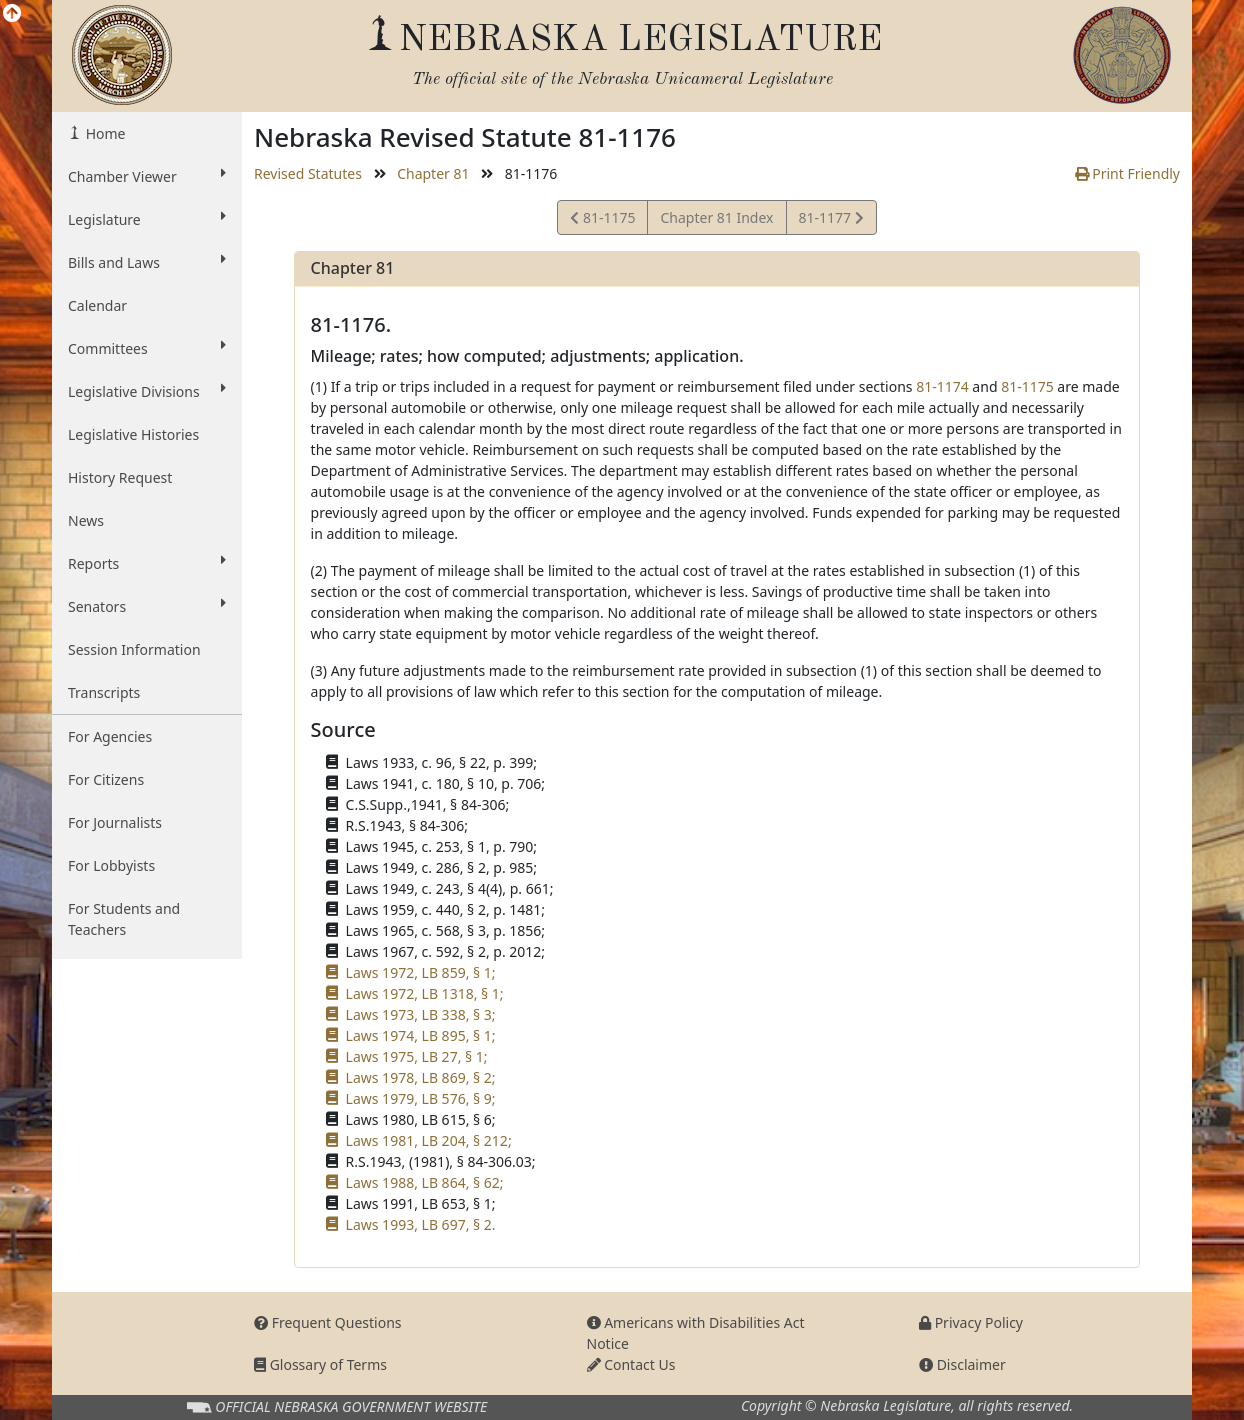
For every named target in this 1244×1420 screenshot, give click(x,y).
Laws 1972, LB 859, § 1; (421, 972)
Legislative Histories (133, 434)
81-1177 (831, 220)
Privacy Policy (971, 1322)
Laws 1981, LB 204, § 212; (429, 1140)
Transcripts (104, 692)
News (86, 520)
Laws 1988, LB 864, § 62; (425, 1182)
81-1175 (602, 220)
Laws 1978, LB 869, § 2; (421, 1077)
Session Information (134, 649)
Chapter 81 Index (716, 217)
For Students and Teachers (124, 919)
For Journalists (115, 822)
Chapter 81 (433, 173)
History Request (120, 477)
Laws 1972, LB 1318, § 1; (425, 993)
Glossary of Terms (320, 1364)
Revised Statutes (308, 173)
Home (103, 133)
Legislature (147, 219)
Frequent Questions (328, 1322)
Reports (147, 563)
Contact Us (631, 1364)
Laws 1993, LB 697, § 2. (421, 1224)
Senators (147, 606)
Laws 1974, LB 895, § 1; (421, 1035)
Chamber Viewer (147, 176)
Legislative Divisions (147, 391)
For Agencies (110, 736)
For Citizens (106, 779)
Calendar (97, 305)
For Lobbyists (111, 865)
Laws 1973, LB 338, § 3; (421, 1014)
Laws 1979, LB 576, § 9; (421, 1098)
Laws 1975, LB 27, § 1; (417, 1056)
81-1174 (942, 386)
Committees (147, 348)
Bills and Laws (147, 262)
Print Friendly (1127, 173)
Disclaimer (962, 1364)
